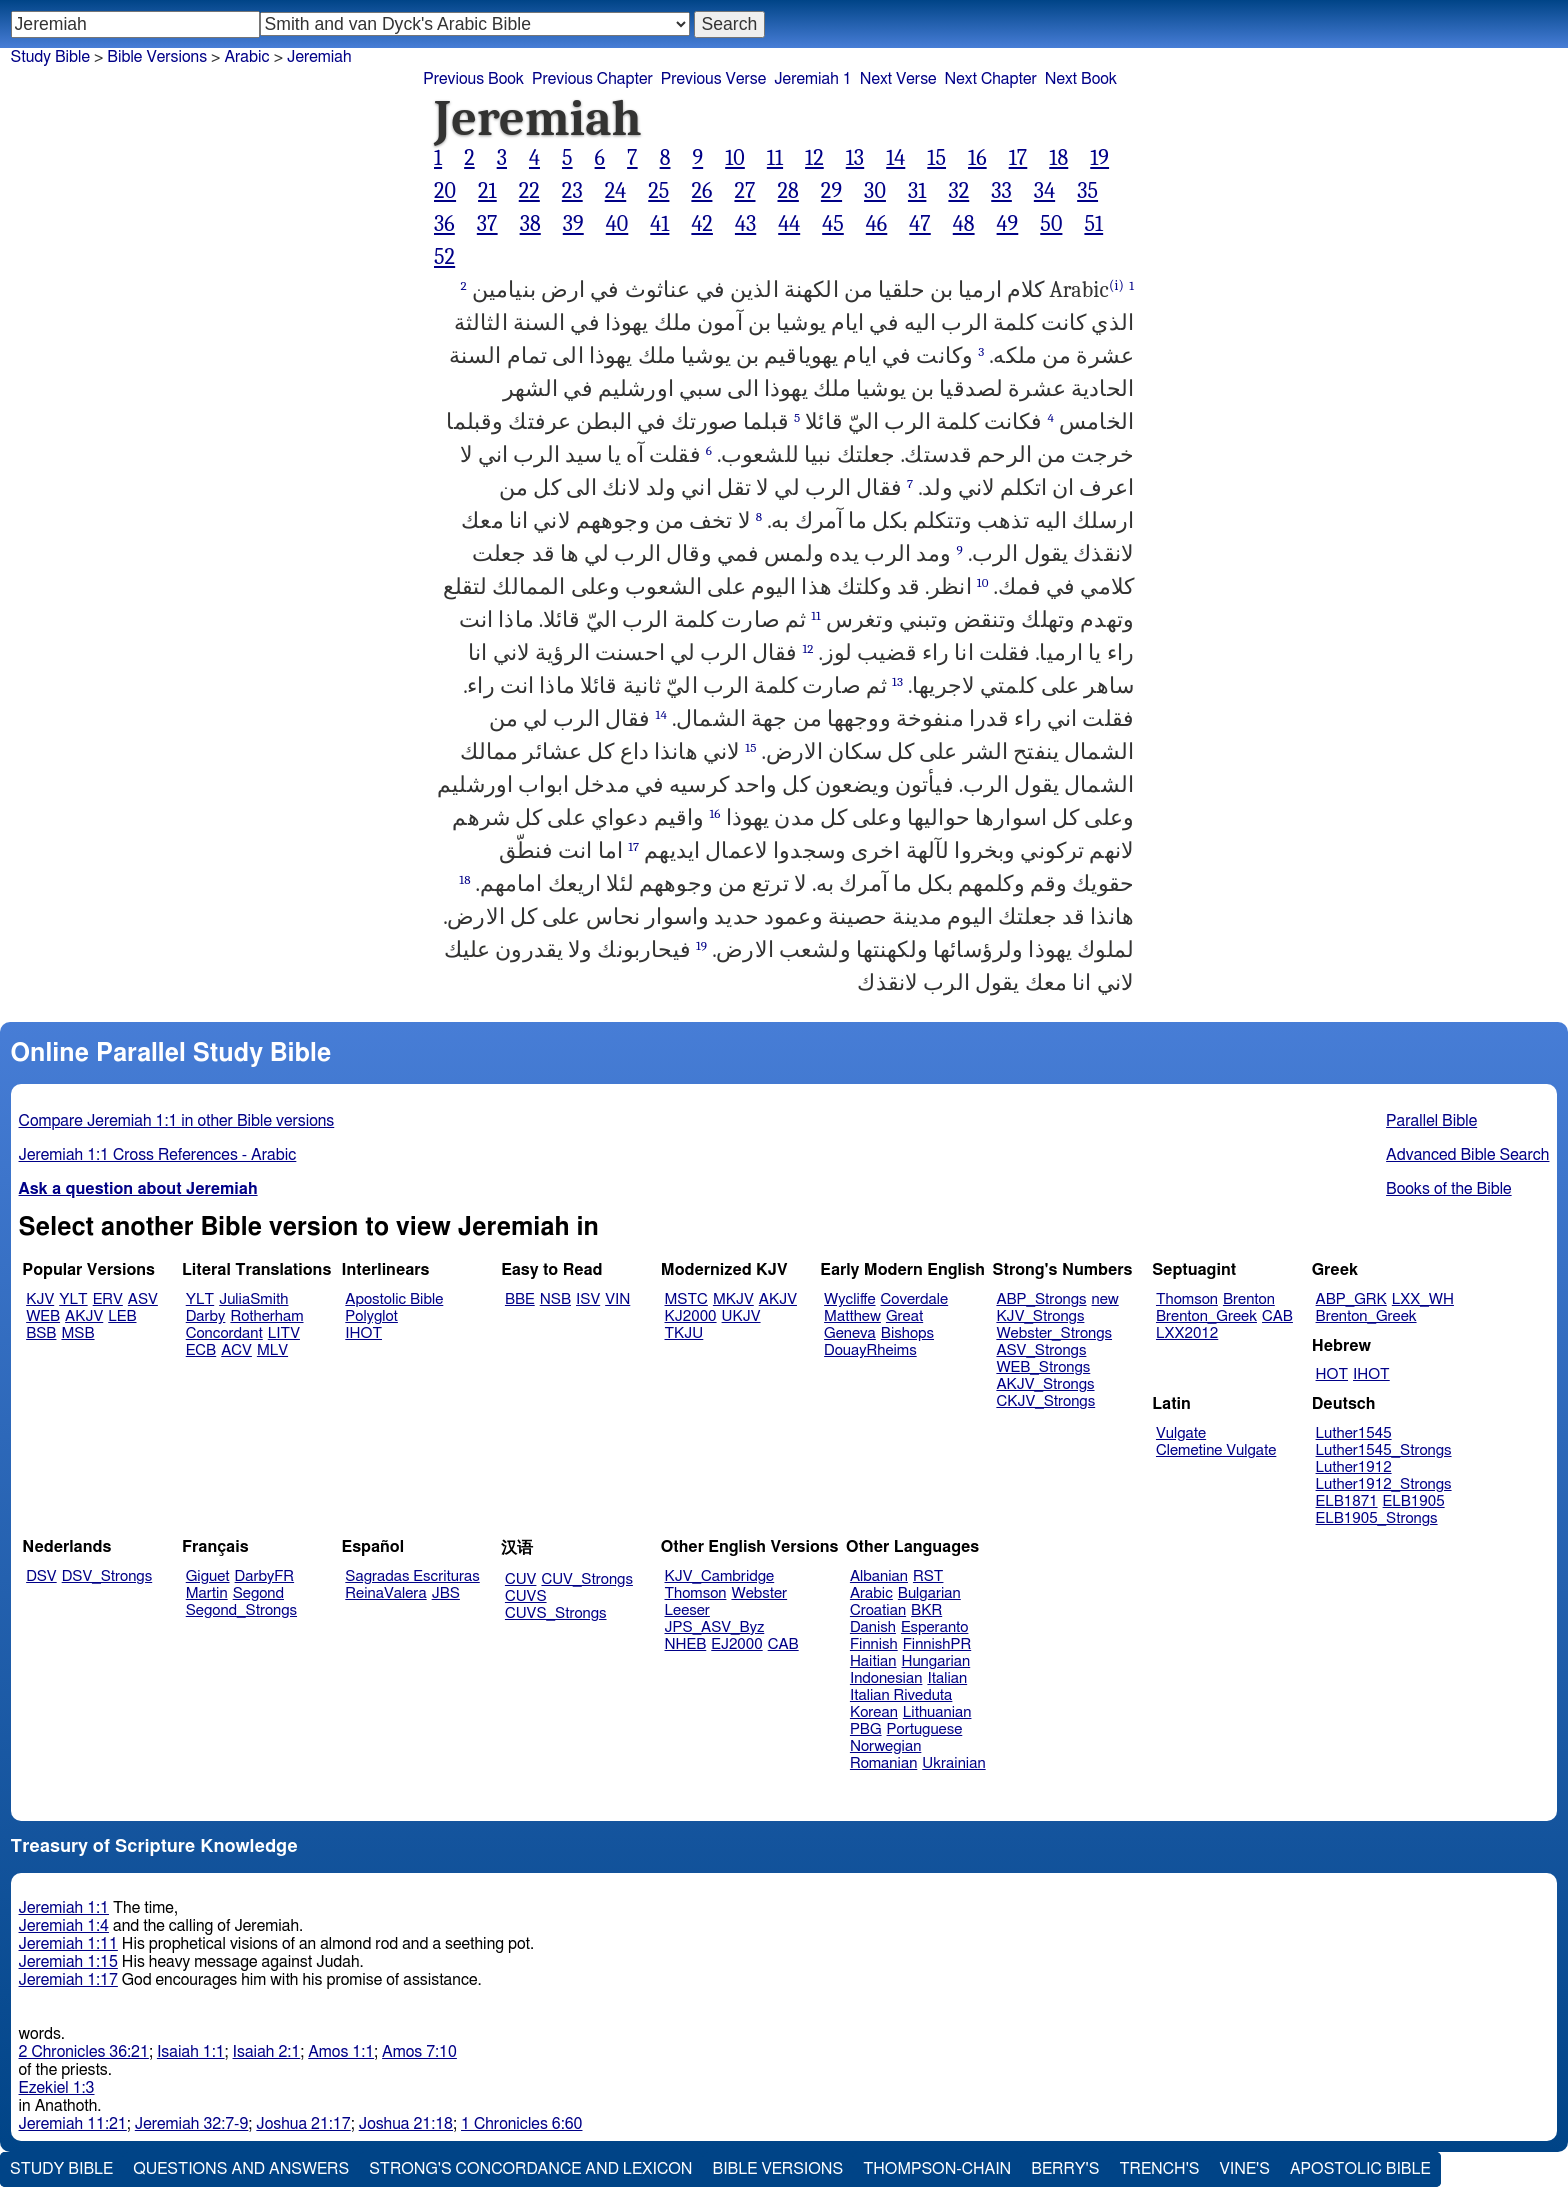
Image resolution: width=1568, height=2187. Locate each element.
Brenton (1249, 1299)
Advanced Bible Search (1467, 1155)
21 (487, 191)
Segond (258, 1593)
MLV (272, 1350)
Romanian (883, 1763)
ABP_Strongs (1041, 1299)
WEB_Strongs (1043, 1367)
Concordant (224, 1333)
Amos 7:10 (419, 2052)
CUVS (526, 1596)
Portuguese (925, 1729)
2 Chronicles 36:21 (84, 2052)
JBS (446, 1593)
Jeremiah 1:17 (68, 1980)
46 (876, 224)
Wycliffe (849, 1299)
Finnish (874, 1644)
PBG (866, 1729)
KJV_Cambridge (720, 1576)
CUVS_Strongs (556, 1613)
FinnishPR (937, 1644)
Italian (947, 1678)
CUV (521, 1579)
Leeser (687, 1610)
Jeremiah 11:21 (73, 2124)
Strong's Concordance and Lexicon (530, 2169)
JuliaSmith (253, 1299)
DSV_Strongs (107, 1576)
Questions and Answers (241, 2169)
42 (702, 224)
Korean (874, 1712)
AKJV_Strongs (1045, 1384)
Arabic (871, 1593)
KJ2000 (691, 1316)
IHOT (363, 1333)
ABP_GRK (1351, 1299)
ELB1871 (1347, 1501)
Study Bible (50, 57)
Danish (873, 1627)
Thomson (1187, 1299)
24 (616, 191)
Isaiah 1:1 (191, 2052)
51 (1093, 224)
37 (487, 224)
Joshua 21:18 (406, 2124)
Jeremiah (319, 57)
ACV (236, 1350)
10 (735, 158)
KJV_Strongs (1040, 1316)
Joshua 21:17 (303, 2124)
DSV (41, 1576)
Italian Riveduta (901, 1695)
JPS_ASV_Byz (715, 1627)
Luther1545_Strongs (1384, 1450)
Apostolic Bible (1360, 2169)
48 (964, 224)
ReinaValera (385, 1593)
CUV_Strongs (586, 1579)
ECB (201, 1350)
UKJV (741, 1316)
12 (814, 158)
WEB (43, 1316)
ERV (108, 1299)
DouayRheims (870, 1350)
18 (1058, 158)
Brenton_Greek (1206, 1316)
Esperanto (935, 1627)
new (1105, 1299)
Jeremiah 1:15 (68, 1962)
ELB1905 (1414, 1501)
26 (701, 191)
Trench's (1159, 2169)
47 (919, 224)
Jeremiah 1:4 (64, 1926)
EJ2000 (736, 1644)
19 (1099, 158)
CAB (1277, 1316)
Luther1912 (1354, 1467)
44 (789, 224)
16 (977, 158)
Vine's (1245, 2169)
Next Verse (898, 79)
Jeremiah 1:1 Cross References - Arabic (158, 1155)
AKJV (84, 1316)
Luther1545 (1354, 1433)
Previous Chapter (592, 79)
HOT (1332, 1374)
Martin (207, 1593)
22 (529, 191)
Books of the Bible (1449, 1189)
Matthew (852, 1316)
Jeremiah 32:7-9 (192, 2124)
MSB (77, 1333)
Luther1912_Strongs (1384, 1484)
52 (444, 257)
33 (1001, 191)
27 (744, 191)
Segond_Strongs (241, 1610)
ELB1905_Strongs (1377, 1518)
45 (833, 224)
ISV (588, 1299)
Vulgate (1181, 1433)
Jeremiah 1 (813, 79)
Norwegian (885, 1746)
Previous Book (473, 79)
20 (445, 191)
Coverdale (915, 1299)
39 (573, 224)
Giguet (208, 1576)
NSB (555, 1299)
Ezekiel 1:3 (57, 2088)
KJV (40, 1299)
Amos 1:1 (341, 2052)
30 (875, 191)
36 (444, 224)
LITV (284, 1333)
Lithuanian (937, 1712)
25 (658, 191)
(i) (1116, 285)
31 (917, 191)
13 (855, 158)
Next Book (1081, 79)
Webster (759, 1593)
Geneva (850, 1333)
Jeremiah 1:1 (64, 1908)
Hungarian (936, 1661)
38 (530, 224)
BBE (520, 1299)
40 (617, 224)
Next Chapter (991, 79)
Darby (206, 1316)
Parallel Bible (1431, 1121)
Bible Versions (157, 57)
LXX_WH (1423, 1299)
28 (787, 191)
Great (904, 1316)
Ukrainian (953, 1763)
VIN (617, 1299)
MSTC (686, 1299)
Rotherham (266, 1316)
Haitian (873, 1661)
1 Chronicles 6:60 (521, 2124)
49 (1008, 224)
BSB (41, 1333)
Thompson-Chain (937, 2169)
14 (895, 158)
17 (1018, 158)
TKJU (684, 1333)
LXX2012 (1187, 1333)
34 (1044, 191)
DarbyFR (265, 1576)
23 (572, 191)
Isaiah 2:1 (267, 2052)
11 (775, 158)
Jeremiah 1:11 (68, 1944)
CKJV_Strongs (1045, 1401)
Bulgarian (929, 1593)
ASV (143, 1299)
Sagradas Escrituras (412, 1576)
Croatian (878, 1610)
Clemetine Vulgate (1216, 1450)
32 (958, 191)
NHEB (686, 1644)
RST (928, 1576)
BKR (926, 1610)
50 (1051, 224)
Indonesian (886, 1678)
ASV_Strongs (1041, 1350)
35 (1087, 191)
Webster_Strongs (1054, 1333)
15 (936, 158)
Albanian (879, 1576)
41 (659, 224)
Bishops (907, 1333)
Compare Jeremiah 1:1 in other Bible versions (177, 1121)
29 (831, 191)
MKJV (733, 1299)
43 (745, 224)
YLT (73, 1299)
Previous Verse (713, 79)
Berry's (1065, 2169)
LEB (122, 1316)
